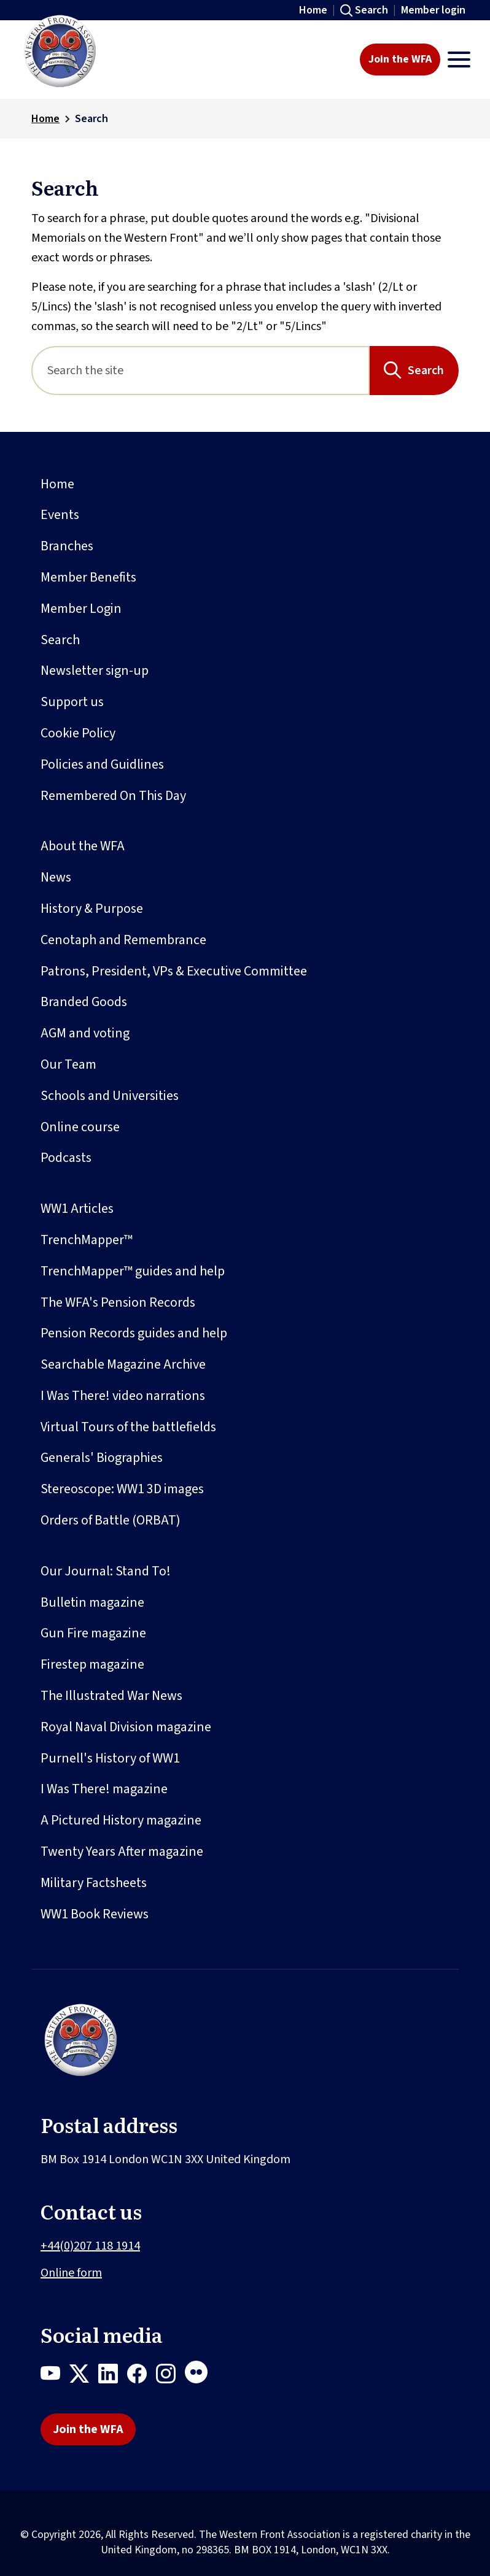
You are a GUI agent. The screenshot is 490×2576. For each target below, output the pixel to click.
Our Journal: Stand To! (106, 1571)
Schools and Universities (110, 1095)
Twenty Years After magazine (122, 1851)
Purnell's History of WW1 (110, 1758)
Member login (433, 10)
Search (371, 10)
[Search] (200, 370)
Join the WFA (400, 59)
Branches (67, 546)
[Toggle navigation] (459, 59)
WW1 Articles (77, 1208)
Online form (71, 2273)
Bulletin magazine (92, 1602)
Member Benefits (88, 577)
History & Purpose (92, 908)
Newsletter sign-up (95, 670)
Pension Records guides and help (134, 1333)
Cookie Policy (78, 733)
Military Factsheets (94, 1883)
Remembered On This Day (113, 795)
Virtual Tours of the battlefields (128, 1427)
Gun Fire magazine (93, 1633)
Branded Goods (84, 1002)
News (56, 877)
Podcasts (66, 1157)
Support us (72, 702)
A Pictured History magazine (121, 1820)
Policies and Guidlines (102, 764)
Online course (80, 1127)
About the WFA (83, 846)
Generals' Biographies (102, 1457)
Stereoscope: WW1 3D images (122, 1489)
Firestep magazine (92, 1664)
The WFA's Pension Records (118, 1302)
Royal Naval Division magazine (126, 1727)
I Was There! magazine (104, 1789)
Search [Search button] (426, 370)
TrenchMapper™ (87, 1240)
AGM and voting (85, 1033)
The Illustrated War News (111, 1695)
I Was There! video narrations (123, 1395)
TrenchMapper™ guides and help (133, 1271)
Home (313, 10)
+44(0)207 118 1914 (90, 2246)
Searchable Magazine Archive (123, 1364)
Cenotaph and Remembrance (123, 940)
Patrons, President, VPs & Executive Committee (174, 971)
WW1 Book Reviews (95, 1914)
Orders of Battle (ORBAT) (111, 1520)
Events (60, 515)
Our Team (68, 1064)
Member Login (81, 608)
